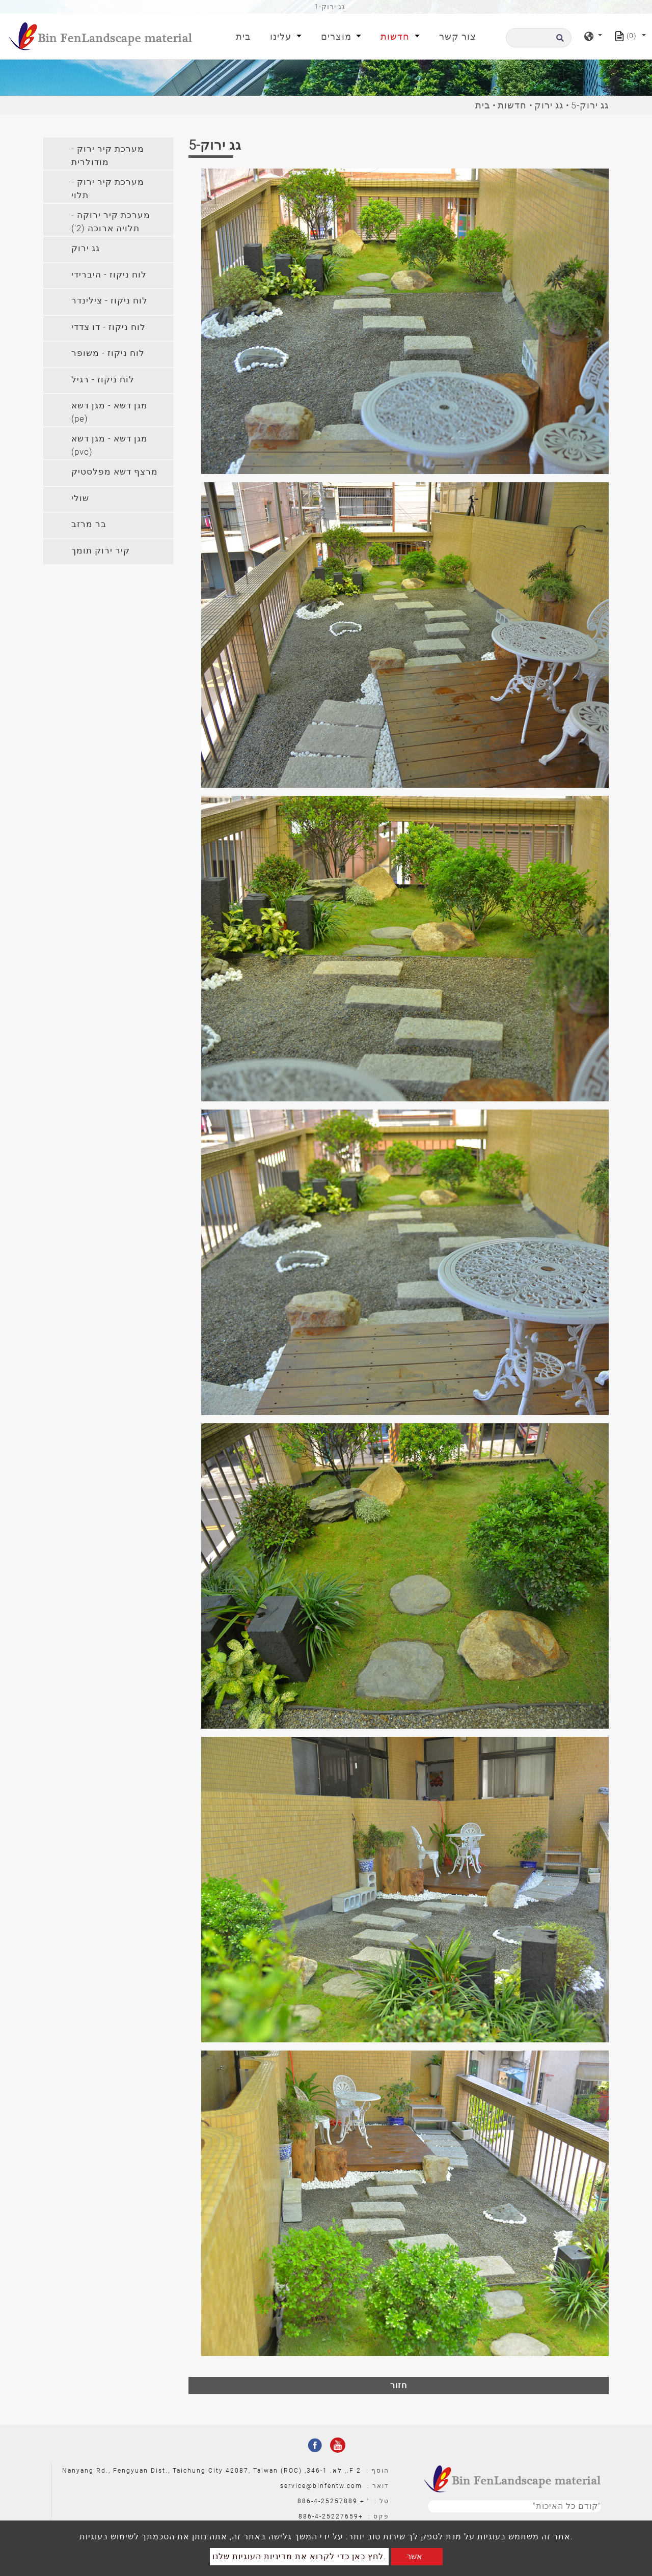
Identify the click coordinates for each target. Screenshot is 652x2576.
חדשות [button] (396, 36)
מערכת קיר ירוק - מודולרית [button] (107, 155)
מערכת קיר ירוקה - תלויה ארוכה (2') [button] (110, 221)
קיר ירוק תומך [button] (100, 550)
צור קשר (457, 36)
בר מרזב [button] (88, 524)
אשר (414, 2556)
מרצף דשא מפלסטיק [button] (114, 471)
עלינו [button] (282, 36)
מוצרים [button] (337, 36)
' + (364, 2501)
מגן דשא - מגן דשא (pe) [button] (109, 412)
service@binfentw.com (321, 2485)
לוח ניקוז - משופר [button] (108, 353)
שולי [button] (80, 498)
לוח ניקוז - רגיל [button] (102, 379)
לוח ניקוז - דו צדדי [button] (108, 327)
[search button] (558, 41)
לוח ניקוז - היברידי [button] (109, 274)
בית (245, 35)
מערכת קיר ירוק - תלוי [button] (107, 188)
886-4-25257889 (327, 2501)
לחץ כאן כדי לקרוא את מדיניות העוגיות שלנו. (299, 2556)
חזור (398, 2385)
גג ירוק (548, 105)
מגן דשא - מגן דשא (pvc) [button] (109, 445)
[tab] (108, 153)
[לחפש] (539, 37)
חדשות (512, 105)
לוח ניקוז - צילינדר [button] (109, 300)
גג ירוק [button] (85, 248)
